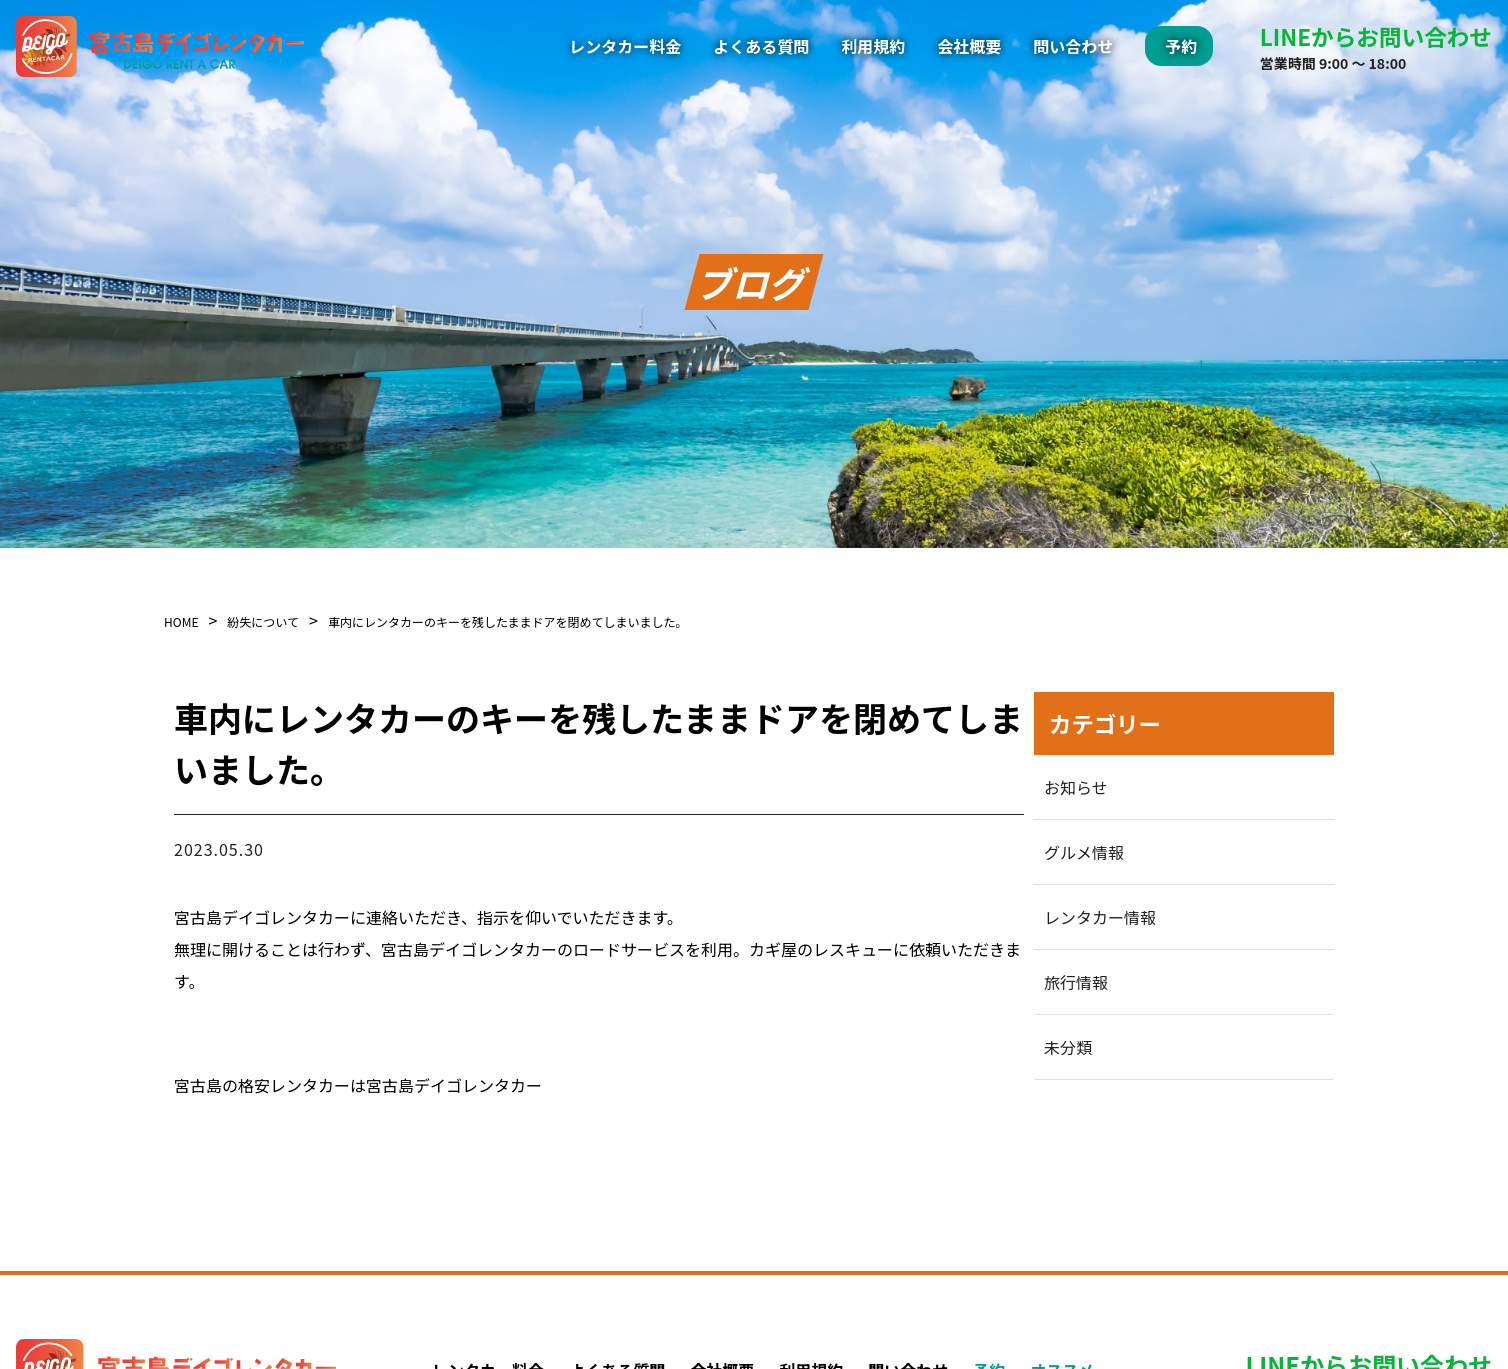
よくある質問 (761, 46)
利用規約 (873, 46)
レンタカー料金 (625, 46)
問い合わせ (1073, 46)
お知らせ (1076, 787)
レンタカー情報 (1100, 917)
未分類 (1068, 1047)
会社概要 (969, 46)
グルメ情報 (1084, 852)
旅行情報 (1076, 982)
